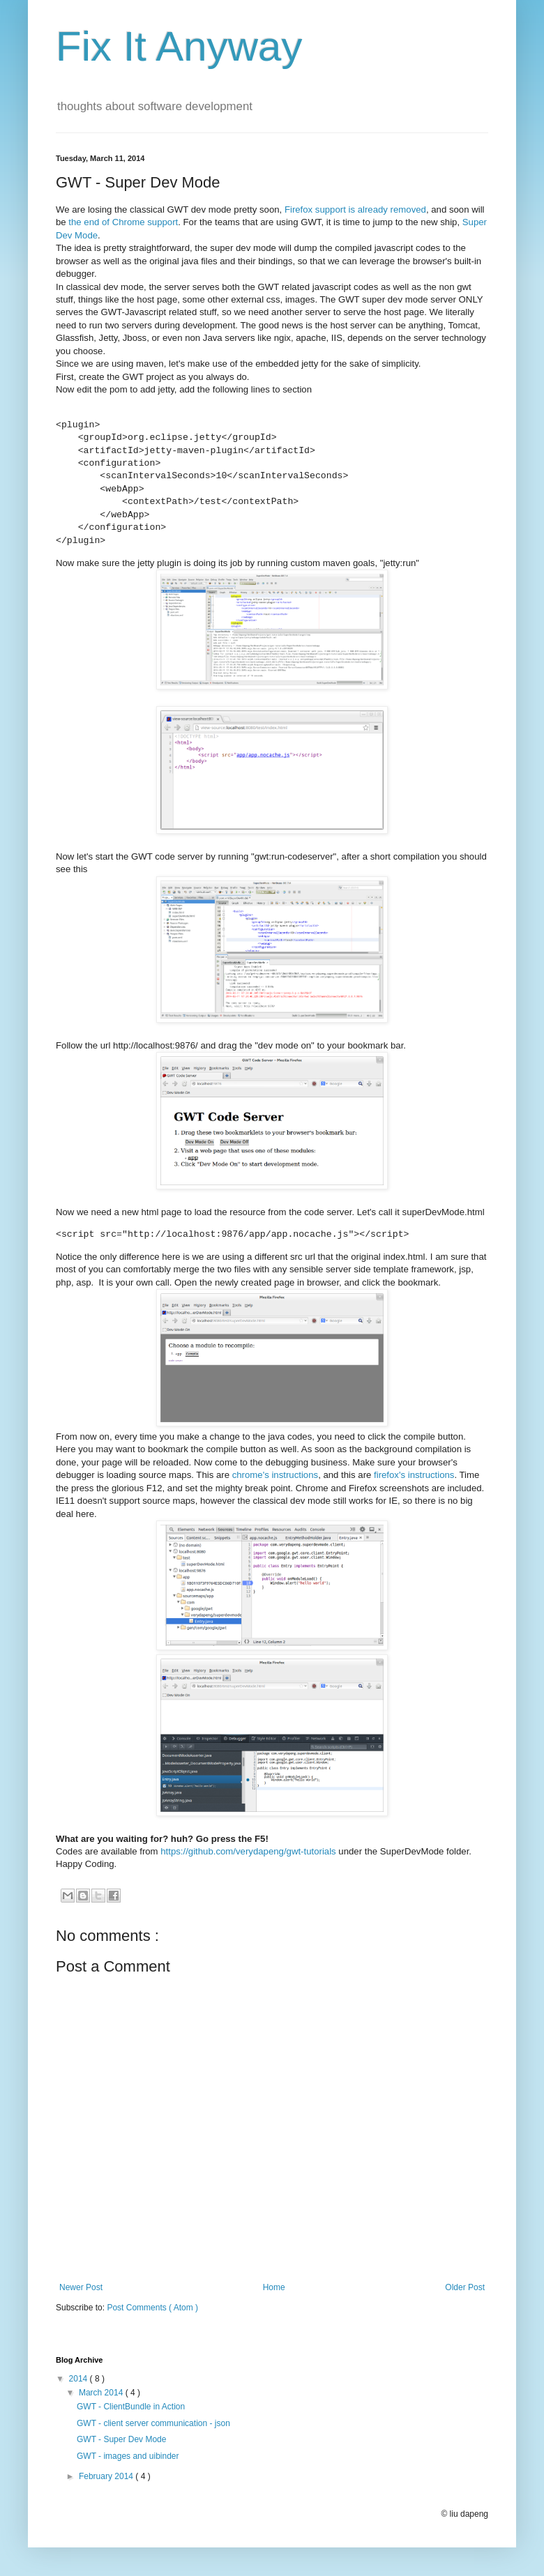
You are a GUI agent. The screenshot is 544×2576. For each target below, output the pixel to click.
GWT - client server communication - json (153, 2423)
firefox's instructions (414, 1475)
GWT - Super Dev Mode (121, 2439)
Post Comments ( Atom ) (152, 2307)
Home (274, 2287)
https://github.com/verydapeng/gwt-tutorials (247, 1851)
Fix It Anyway (179, 46)
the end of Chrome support (123, 222)
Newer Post (81, 2287)
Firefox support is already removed (355, 209)
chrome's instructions (275, 1475)
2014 (79, 2379)
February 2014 (107, 2476)
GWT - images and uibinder (128, 2456)
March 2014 (102, 2393)
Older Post (465, 2287)
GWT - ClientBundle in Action (131, 2406)
